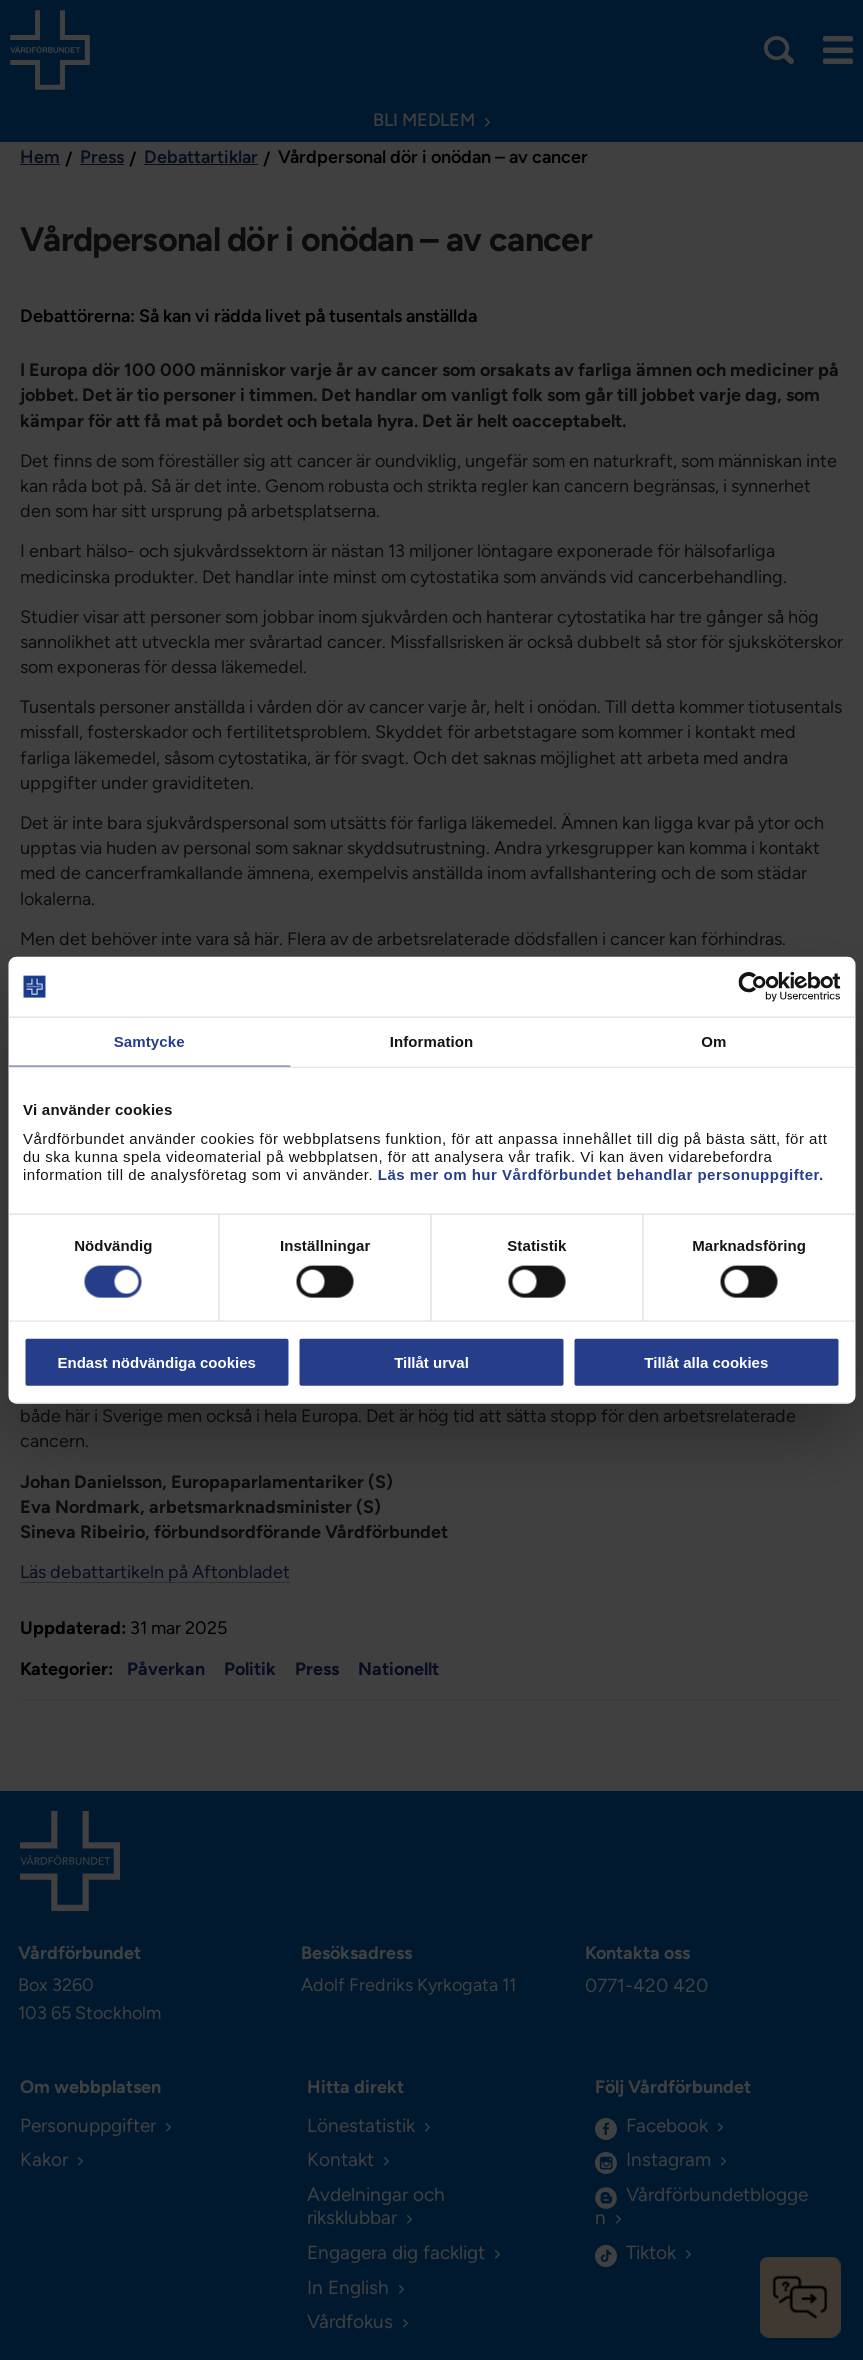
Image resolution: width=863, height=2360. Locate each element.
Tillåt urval (431, 1361)
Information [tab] (432, 1041)
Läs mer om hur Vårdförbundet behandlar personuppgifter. (601, 1173)
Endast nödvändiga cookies (156, 1361)
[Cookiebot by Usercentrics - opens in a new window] (752, 987)
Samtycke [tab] (149, 1041)
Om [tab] (713, 1041)
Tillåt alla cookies (706, 1361)
